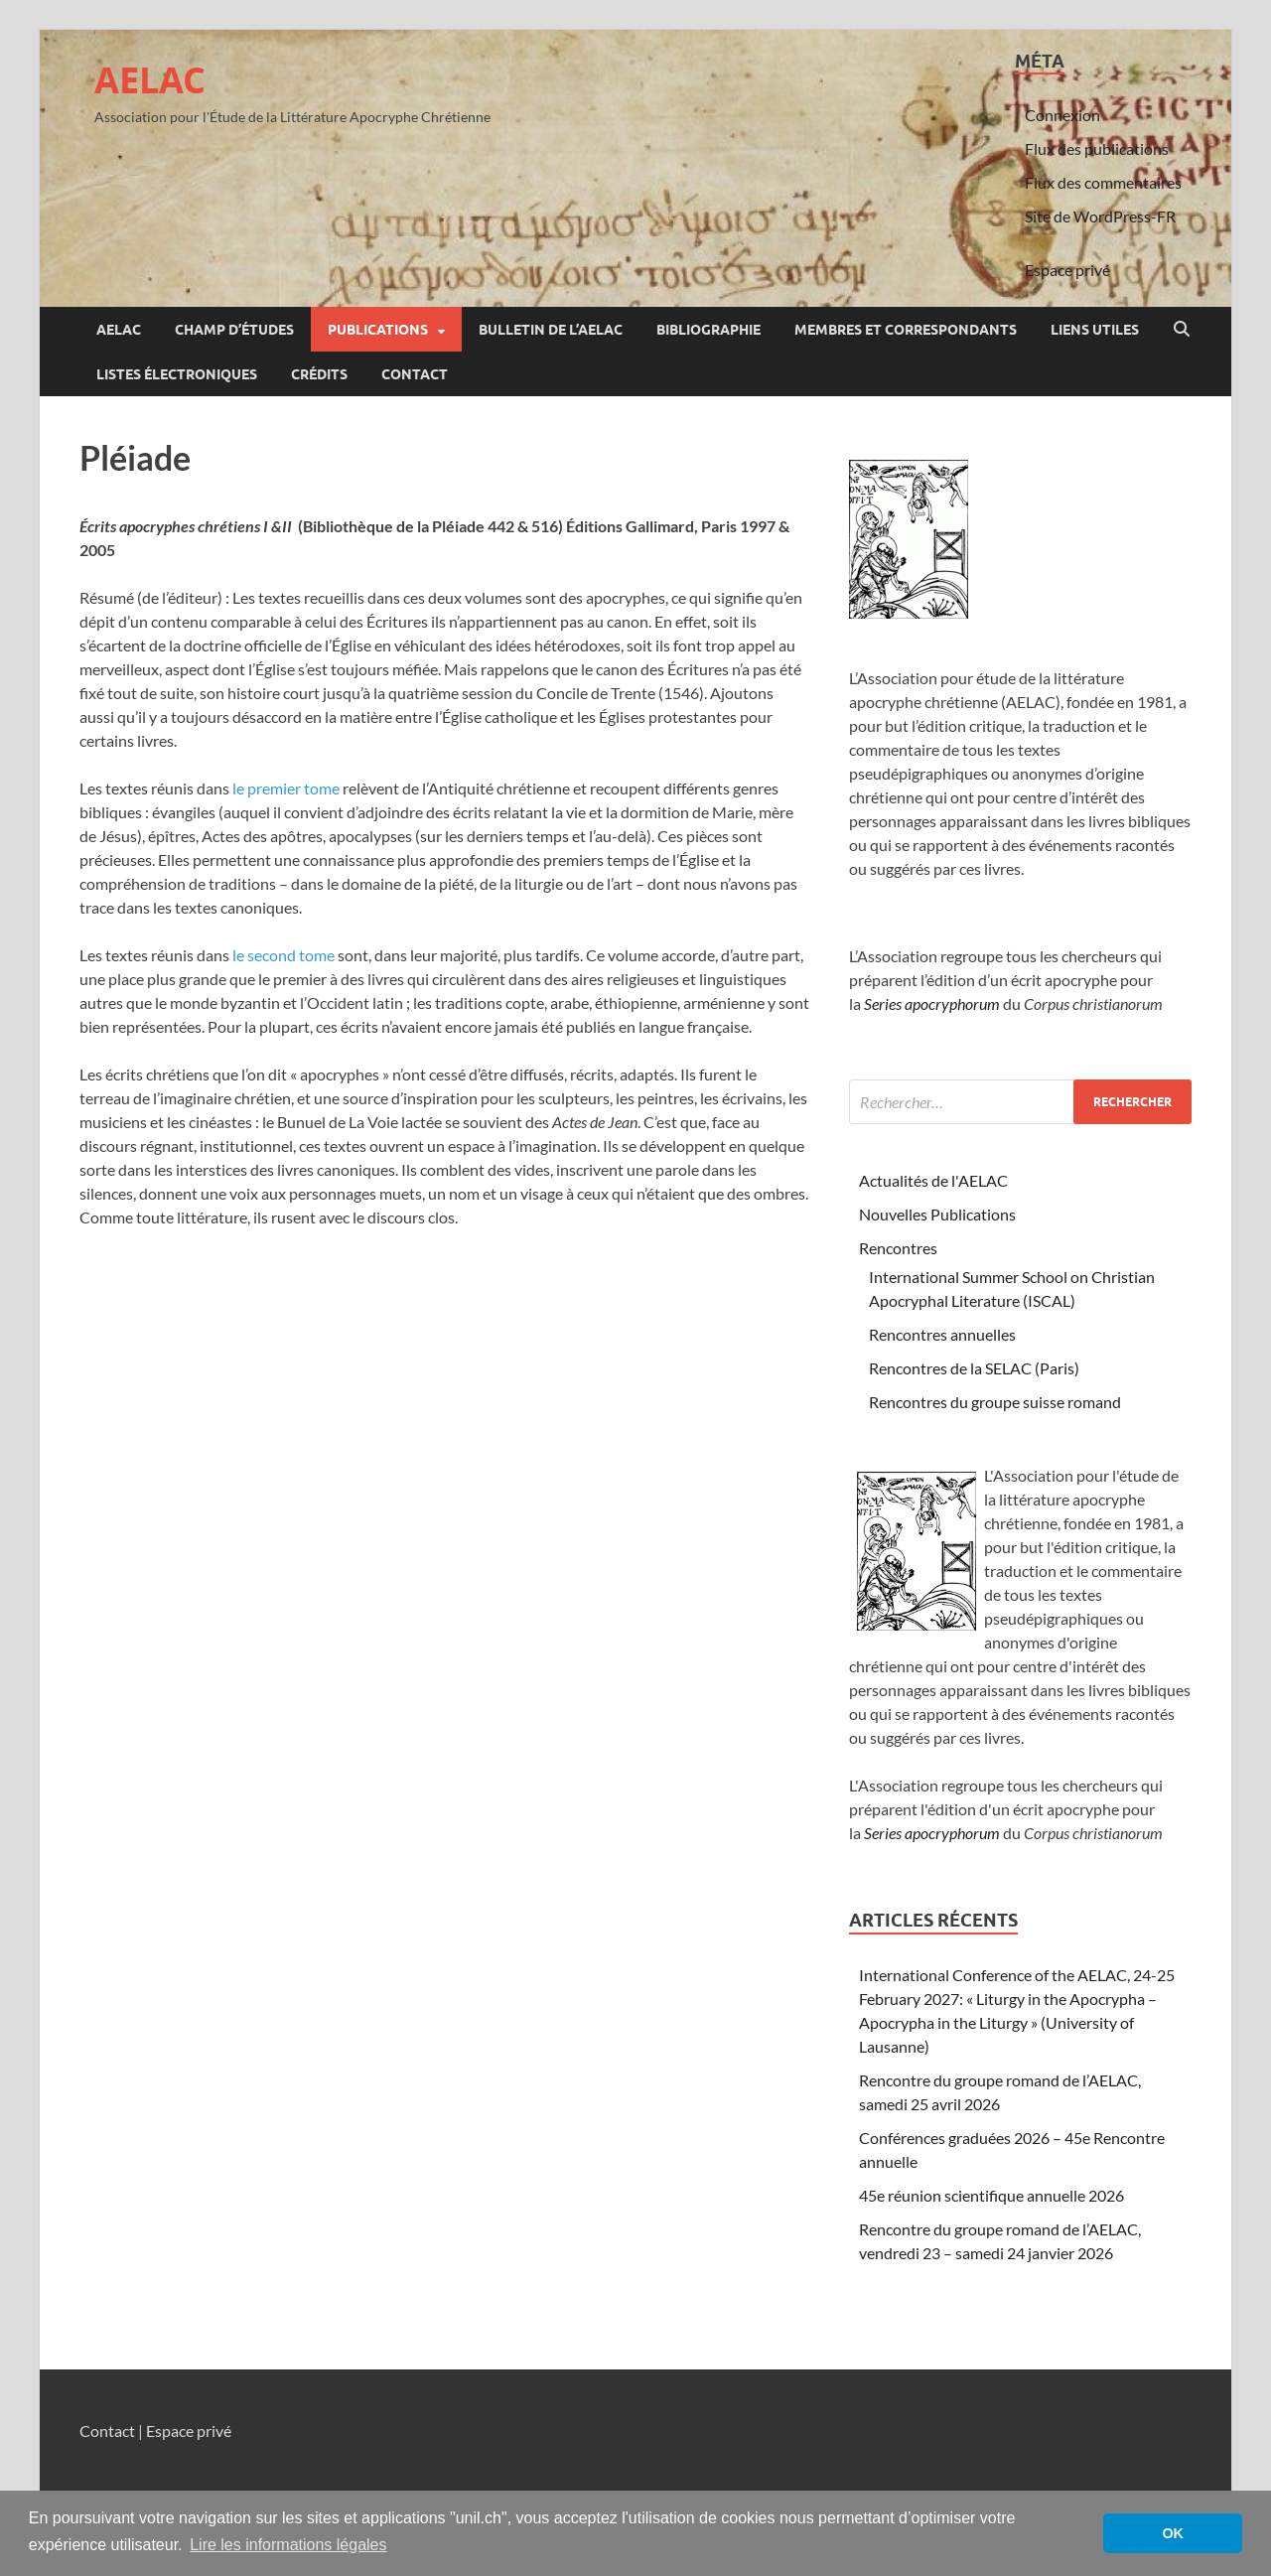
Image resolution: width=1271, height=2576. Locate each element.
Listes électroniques (176, 374)
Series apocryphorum (932, 1003)
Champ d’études (234, 330)
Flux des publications (1097, 148)
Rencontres (898, 1247)
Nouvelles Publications (937, 1214)
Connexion (1062, 114)
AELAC (150, 80)
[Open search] (1182, 330)
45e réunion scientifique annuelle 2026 (991, 2195)
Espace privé (1067, 269)
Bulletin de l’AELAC (551, 330)
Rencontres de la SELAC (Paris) (974, 1368)
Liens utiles (1095, 330)
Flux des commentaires (1103, 182)
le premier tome (286, 788)
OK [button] (1173, 2533)
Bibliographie (708, 330)
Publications (378, 330)
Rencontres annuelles (942, 1334)
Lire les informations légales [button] (288, 2544)
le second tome (283, 954)
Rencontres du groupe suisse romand (995, 1401)
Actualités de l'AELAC (933, 1180)
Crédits (319, 374)
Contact (414, 374)
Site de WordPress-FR (1100, 216)
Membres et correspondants (905, 330)
